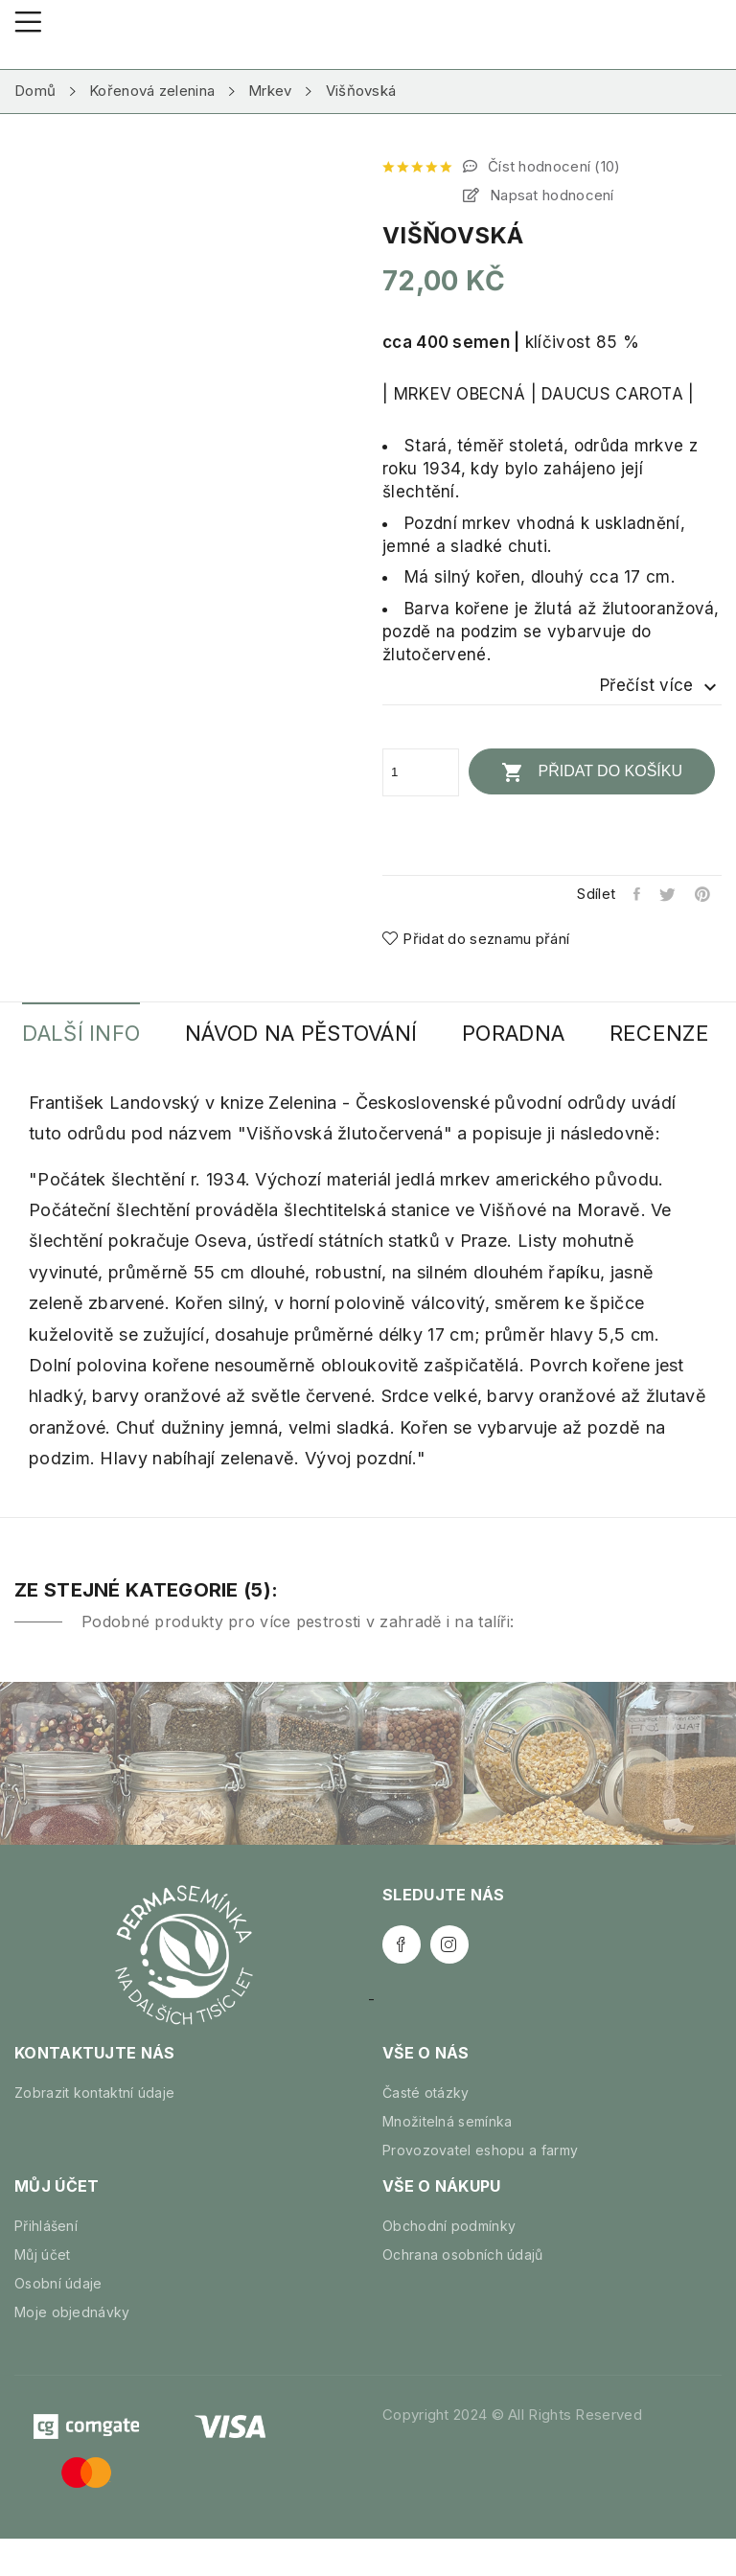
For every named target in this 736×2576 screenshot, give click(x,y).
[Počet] (420, 771)
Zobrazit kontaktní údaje (94, 2130)
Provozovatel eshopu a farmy (480, 2187)
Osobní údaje (58, 2320)
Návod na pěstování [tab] (320, 1033)
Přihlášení (46, 2263)
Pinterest (703, 893)
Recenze (78, 1070)
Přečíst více (661, 686)
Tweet (665, 893)
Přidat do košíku (593, 771)
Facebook (401, 1982)
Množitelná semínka (447, 2158)
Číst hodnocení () (552, 166)
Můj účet (42, 2292)
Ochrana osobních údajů (462, 2292)
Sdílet (632, 893)
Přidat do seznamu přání (475, 938)
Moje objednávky (72, 2349)
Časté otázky (426, 2130)
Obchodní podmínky (449, 2263)
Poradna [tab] (545, 1033)
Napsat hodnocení (550, 195)
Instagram (449, 1982)
